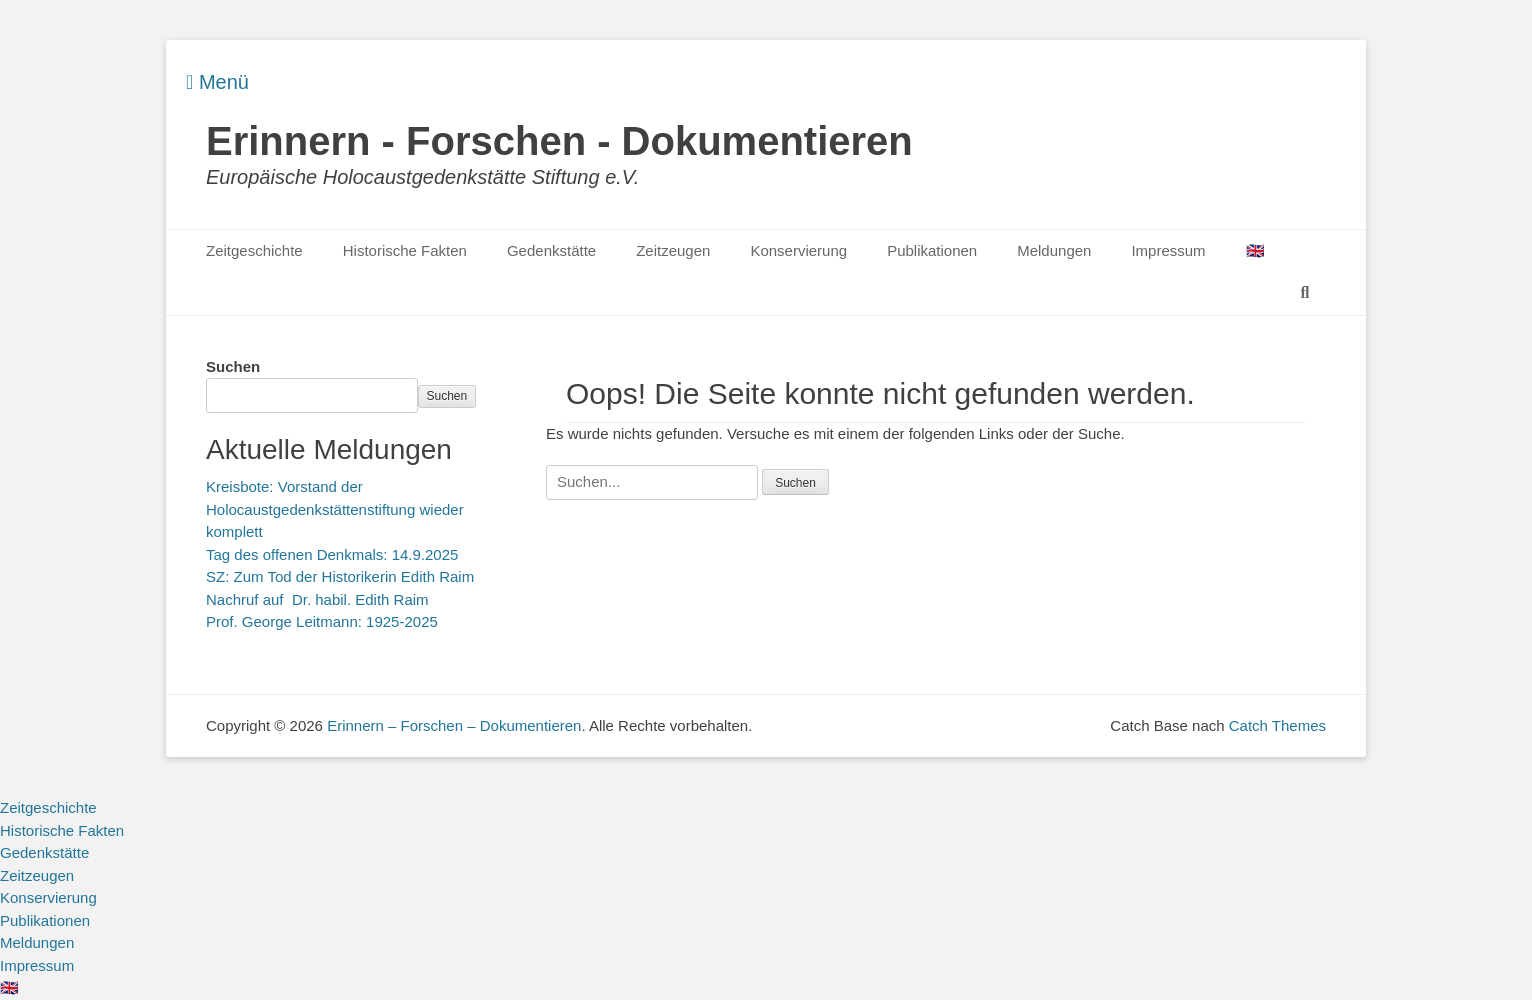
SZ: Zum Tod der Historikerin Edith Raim (340, 576)
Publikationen (932, 250)
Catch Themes (1277, 725)
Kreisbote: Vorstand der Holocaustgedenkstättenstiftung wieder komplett (335, 509)
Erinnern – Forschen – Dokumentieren (454, 725)
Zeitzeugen (673, 250)
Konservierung (798, 250)
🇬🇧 (1255, 250)
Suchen (233, 366)
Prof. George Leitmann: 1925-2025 (322, 621)
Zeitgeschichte (254, 250)
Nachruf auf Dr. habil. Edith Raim (317, 599)
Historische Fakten (405, 250)
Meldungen (1054, 250)
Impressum (1168, 250)
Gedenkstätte (551, 250)
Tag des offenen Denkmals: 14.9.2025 (332, 554)
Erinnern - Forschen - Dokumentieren (559, 141)
